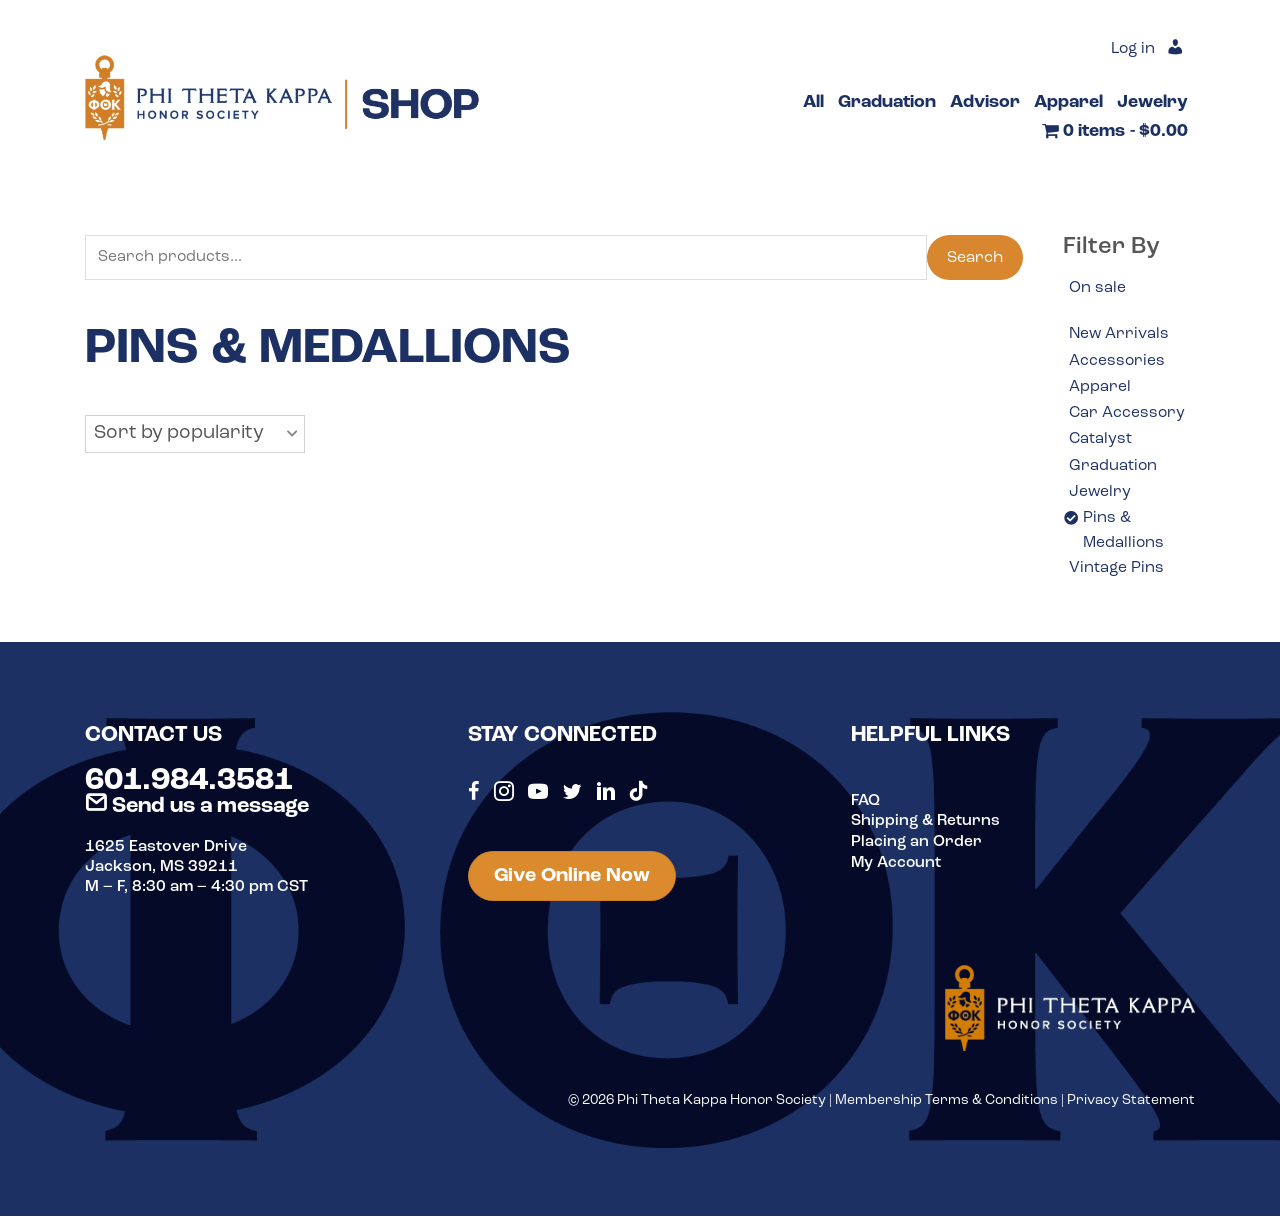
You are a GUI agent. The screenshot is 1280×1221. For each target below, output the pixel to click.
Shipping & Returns (926, 826)
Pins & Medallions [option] (1124, 535)
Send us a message (197, 811)
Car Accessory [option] (1128, 415)
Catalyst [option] (1101, 442)
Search (975, 258)
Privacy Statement (1131, 1105)
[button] (195, 435)
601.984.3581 (189, 786)
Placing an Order (917, 846)
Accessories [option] (1117, 361)
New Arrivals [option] (1120, 335)
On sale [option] (1097, 288)
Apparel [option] (1100, 388)
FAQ (866, 806)
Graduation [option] (1113, 468)
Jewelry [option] (1100, 495)
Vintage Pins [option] (1117, 573)
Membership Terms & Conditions (946, 1105)
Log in (1131, 50)
